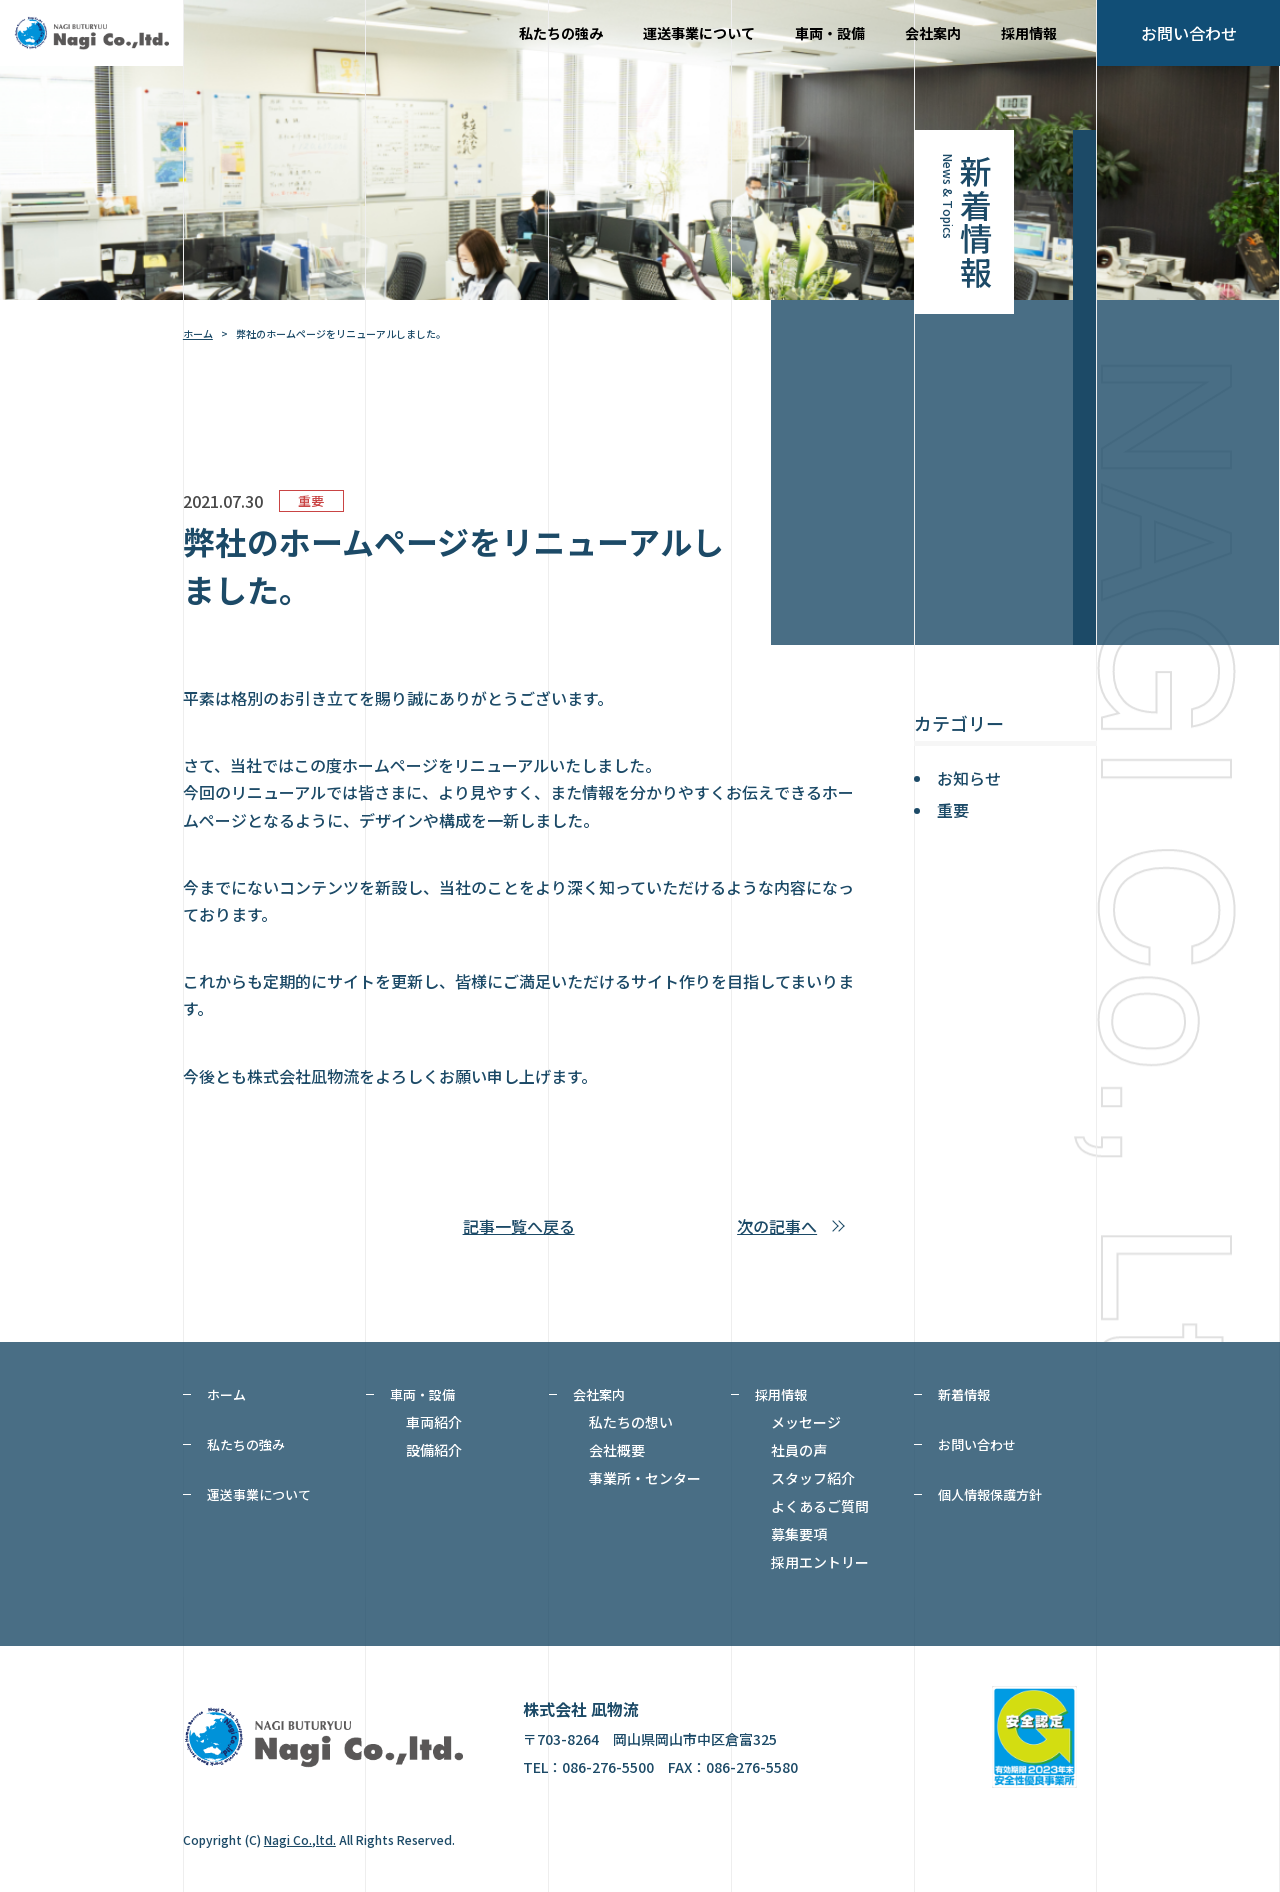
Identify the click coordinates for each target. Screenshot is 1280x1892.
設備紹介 (434, 1450)
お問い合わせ (977, 1444)
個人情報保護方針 (990, 1494)
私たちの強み (561, 33)
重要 (953, 810)
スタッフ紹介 (813, 1478)
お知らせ (969, 778)
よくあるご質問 (820, 1506)
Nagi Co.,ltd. (300, 1839)
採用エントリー (820, 1562)
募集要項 (799, 1534)
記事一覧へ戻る (519, 1226)
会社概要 (617, 1450)
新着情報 (964, 1394)
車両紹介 (434, 1422)
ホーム (198, 333)
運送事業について (699, 33)
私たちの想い (631, 1422)
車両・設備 (830, 33)
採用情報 (1029, 33)
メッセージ (806, 1422)
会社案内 (933, 33)
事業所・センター (645, 1478)
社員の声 (799, 1450)
